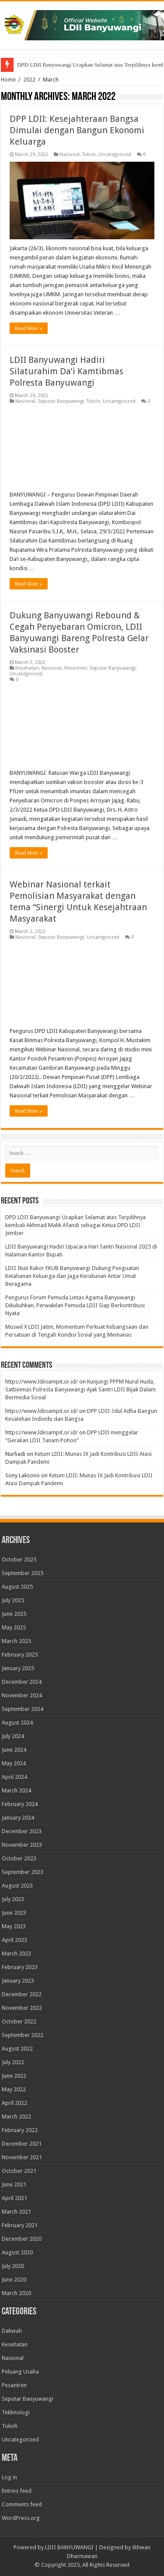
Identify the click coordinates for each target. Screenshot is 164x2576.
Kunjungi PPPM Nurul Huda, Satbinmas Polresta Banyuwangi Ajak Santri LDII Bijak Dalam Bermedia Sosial (80, 1389)
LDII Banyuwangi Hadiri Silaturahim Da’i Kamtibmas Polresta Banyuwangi (66, 371)
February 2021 (20, 2225)
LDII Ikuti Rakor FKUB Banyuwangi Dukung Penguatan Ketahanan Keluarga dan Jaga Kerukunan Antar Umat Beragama (72, 1276)
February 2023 (20, 1967)
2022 (29, 79)
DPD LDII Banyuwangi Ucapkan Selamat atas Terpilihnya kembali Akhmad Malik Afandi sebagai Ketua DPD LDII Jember (75, 1225)
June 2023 (14, 1912)
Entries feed (16, 2490)
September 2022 (22, 2035)
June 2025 (14, 1614)
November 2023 (22, 1845)
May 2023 (14, 1926)
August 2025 (17, 1586)
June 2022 (14, 2075)
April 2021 (14, 2198)
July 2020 (13, 2266)
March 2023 (16, 1953)
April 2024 (14, 1777)
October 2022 (19, 2021)
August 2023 (17, 1885)
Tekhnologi (16, 2412)
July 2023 (13, 1899)
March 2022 (16, 2116)
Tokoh (89, 154)
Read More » (28, 328)
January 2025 (18, 1668)
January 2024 (18, 1817)
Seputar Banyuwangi (61, 401)
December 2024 (22, 1681)
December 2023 (22, 1831)
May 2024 (14, 1763)
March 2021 (16, 2211)
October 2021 (19, 2171)
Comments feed (22, 2504)
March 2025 (16, 1641)
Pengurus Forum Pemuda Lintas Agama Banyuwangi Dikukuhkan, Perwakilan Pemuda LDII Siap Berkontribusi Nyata (75, 1305)
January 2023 (18, 1980)
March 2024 (16, 1790)
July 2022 (13, 2062)
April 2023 (14, 1940)
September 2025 (22, 1573)
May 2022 (14, 2089)
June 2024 (14, 1749)
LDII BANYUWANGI (69, 2547)
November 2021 (22, 2157)
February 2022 (20, 2130)
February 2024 (20, 1804)
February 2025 (20, 1654)
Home (8, 79)
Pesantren (75, 668)
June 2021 (14, 2184)
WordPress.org (21, 2518)
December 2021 (22, 2143)
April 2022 (14, 2103)
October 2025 (19, 1559)
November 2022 (22, 2008)
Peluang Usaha (20, 2371)
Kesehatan (27, 668)
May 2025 (14, 1627)
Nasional (69, 154)
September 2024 (22, 1709)
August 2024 (17, 1722)
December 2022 (22, 1994)
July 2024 (13, 1736)
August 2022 (17, 2048)
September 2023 (22, 1872)
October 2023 (19, 1858)
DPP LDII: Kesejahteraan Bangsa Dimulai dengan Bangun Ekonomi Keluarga (77, 130)
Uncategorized (114, 154)
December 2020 (22, 2238)
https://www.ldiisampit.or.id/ (41, 1381)
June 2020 (14, 2279)
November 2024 (22, 1695)
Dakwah (12, 2331)
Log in (9, 2477)
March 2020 (16, 2293)
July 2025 (13, 1600)
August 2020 (17, 2252)
